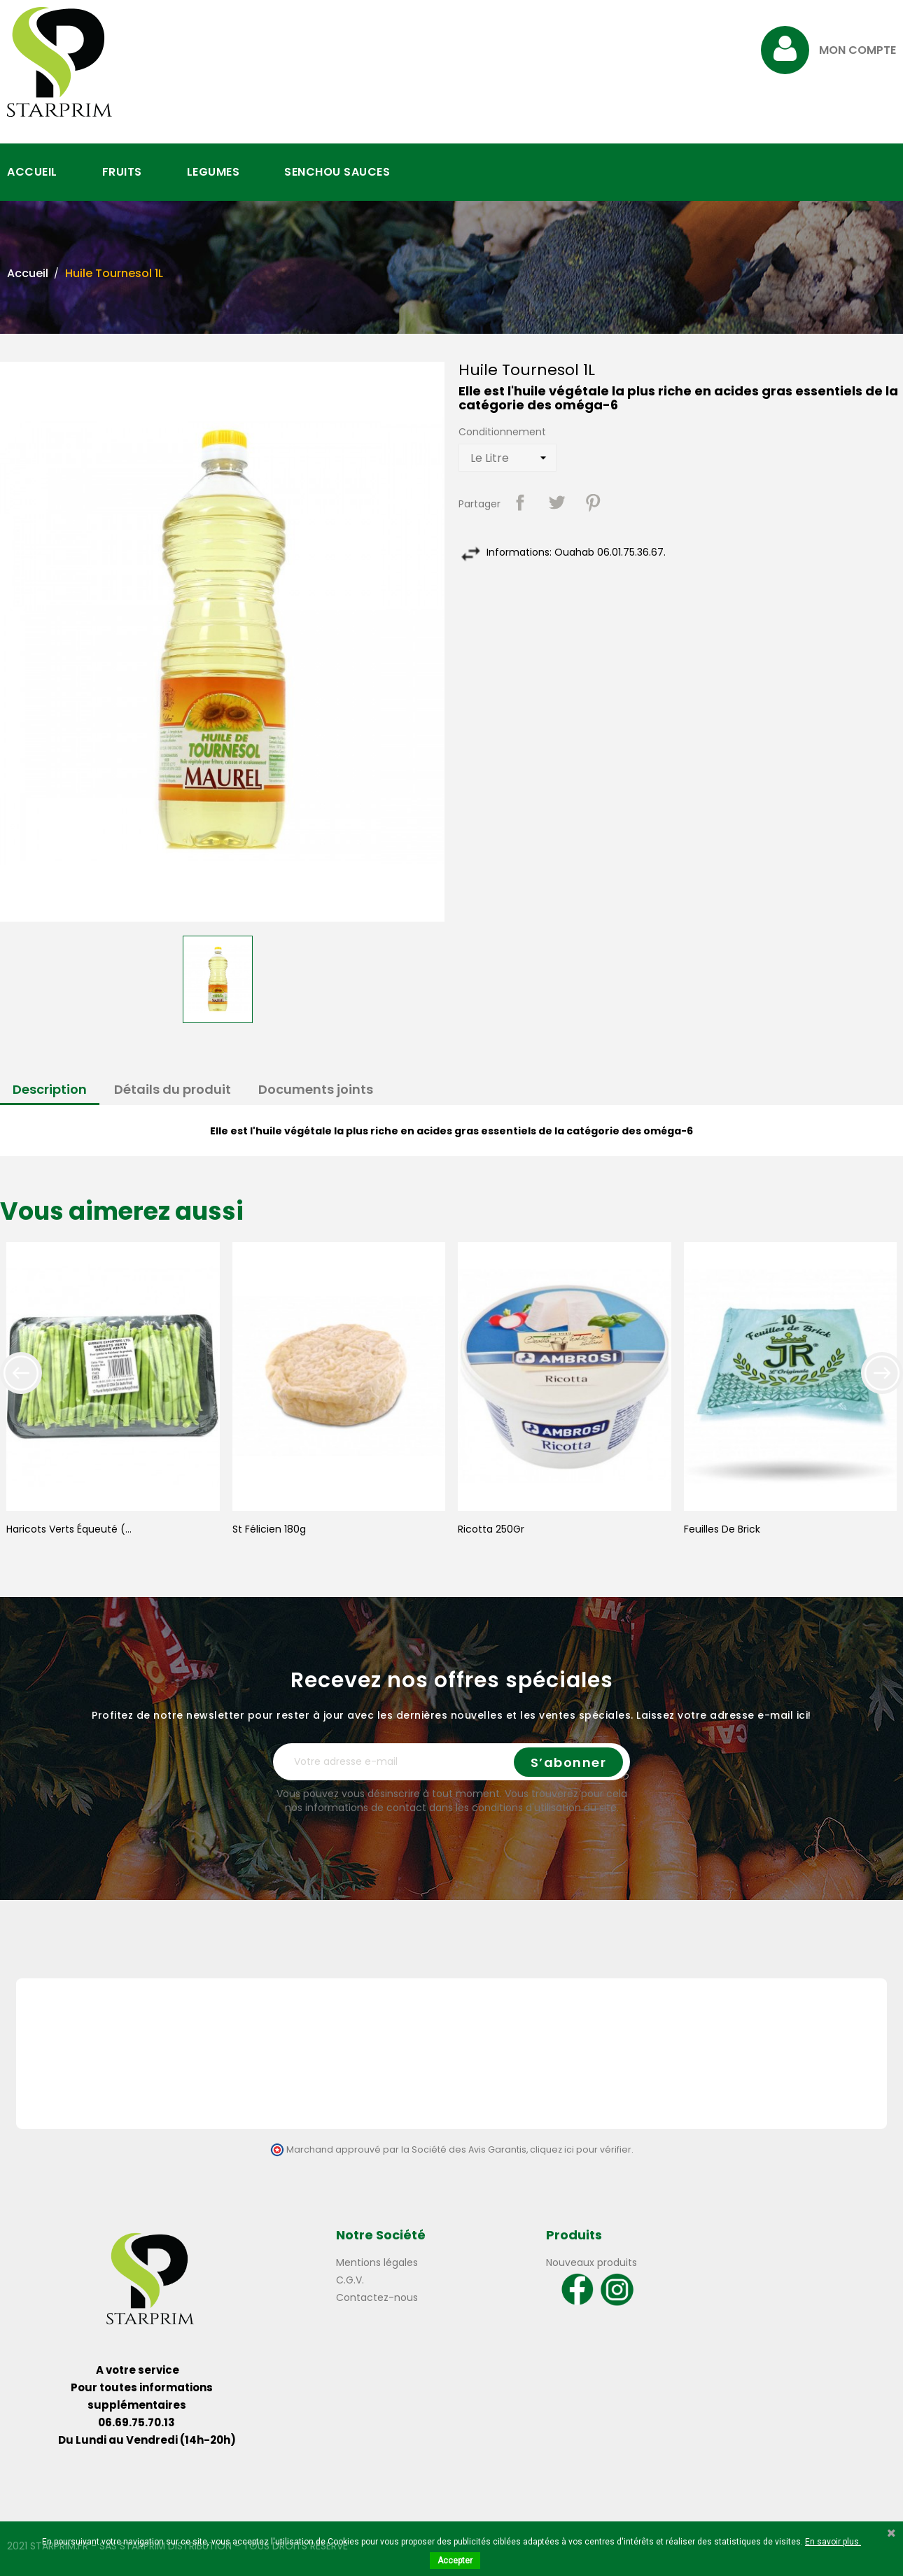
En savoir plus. (833, 2542)
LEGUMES (213, 172)
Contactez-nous (377, 2297)
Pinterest (593, 502)
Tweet (556, 502)
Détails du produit (172, 1089)
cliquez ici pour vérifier (580, 2149)
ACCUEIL (32, 172)
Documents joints (315, 1089)
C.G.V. (350, 2280)
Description (50, 1089)
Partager (520, 502)
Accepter (455, 2561)
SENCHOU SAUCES (337, 172)
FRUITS (122, 172)
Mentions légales (377, 2262)
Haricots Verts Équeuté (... (69, 1529)
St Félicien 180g (269, 1529)
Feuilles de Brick (722, 1529)
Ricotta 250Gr (491, 1529)
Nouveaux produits (591, 2262)
